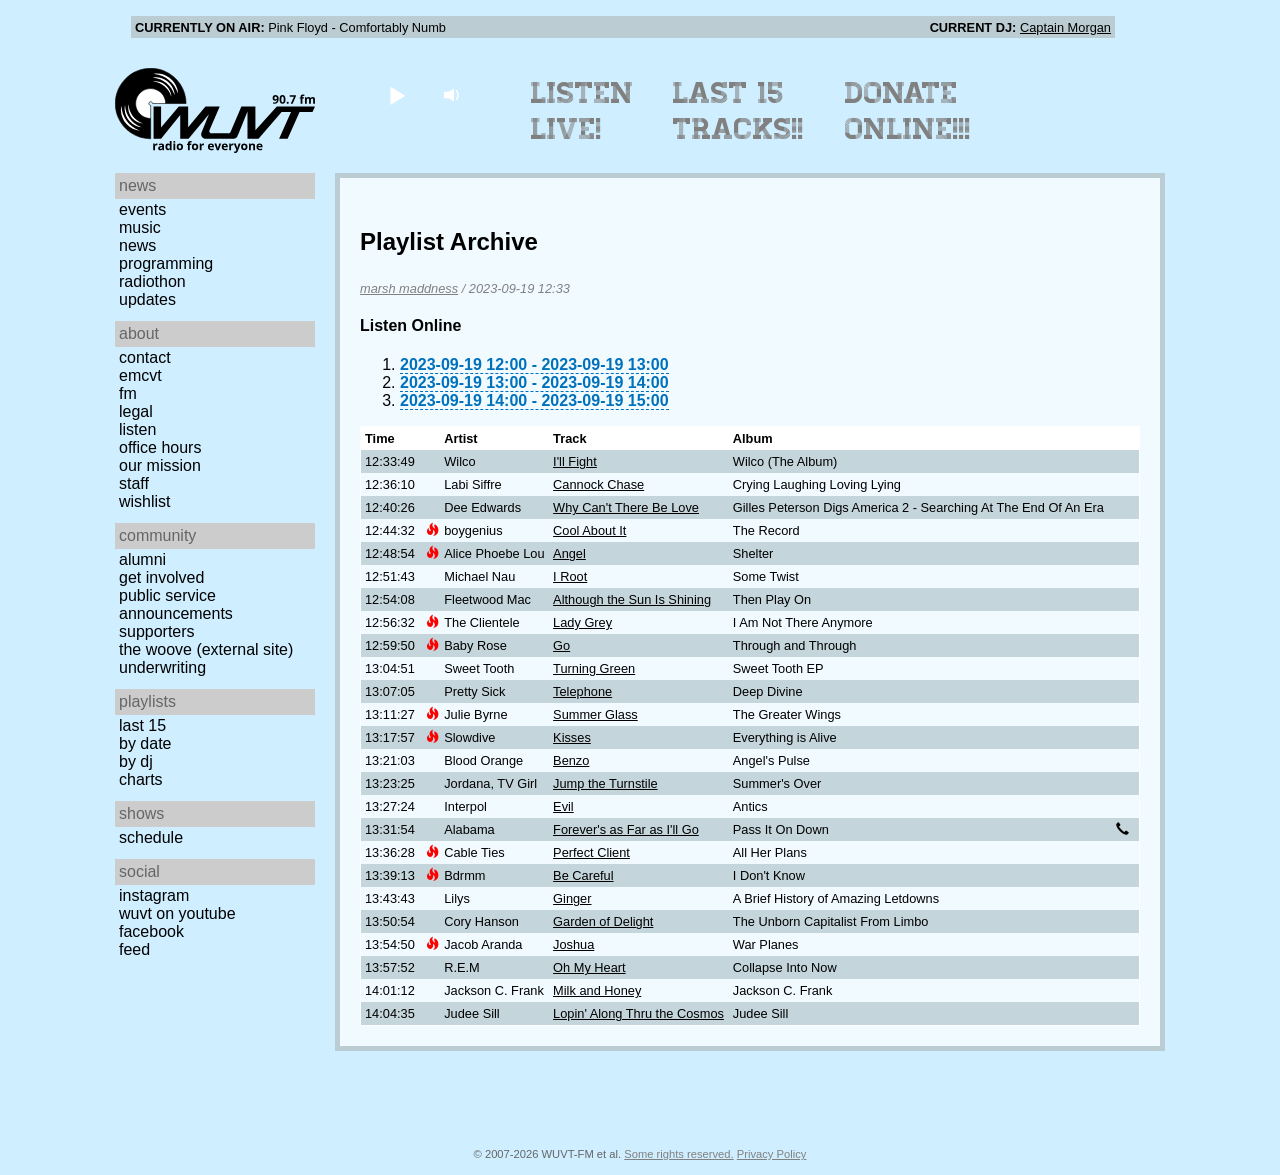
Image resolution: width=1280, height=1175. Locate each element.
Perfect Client (591, 852)
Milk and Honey (597, 990)
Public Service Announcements (176, 604)
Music (140, 227)
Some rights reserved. (678, 1154)
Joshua (573, 944)
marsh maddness (409, 288)
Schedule (151, 837)
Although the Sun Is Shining (632, 599)
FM (128, 393)
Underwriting (162, 667)
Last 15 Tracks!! (738, 111)
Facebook (151, 931)
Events (142, 209)
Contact (145, 357)
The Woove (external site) (206, 649)
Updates (147, 299)
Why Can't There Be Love (626, 507)
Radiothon (152, 281)
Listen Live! (582, 111)
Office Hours (160, 447)
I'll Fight (575, 461)
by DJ (136, 761)
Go (561, 645)
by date (145, 743)
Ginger (572, 898)
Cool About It (589, 530)
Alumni (142, 559)
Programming (166, 263)
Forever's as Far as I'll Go (626, 829)
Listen (137, 429)
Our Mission (160, 465)
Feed (134, 949)
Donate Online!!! (908, 111)
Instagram (154, 895)
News (137, 245)
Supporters (157, 631)
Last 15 (142, 725)
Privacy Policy (772, 1154)
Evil (563, 806)
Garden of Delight (603, 921)
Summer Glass (595, 714)
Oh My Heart (589, 967)
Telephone (582, 691)
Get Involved (161, 577)
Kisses (572, 737)
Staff (134, 483)
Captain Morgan (1065, 27)
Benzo (571, 760)
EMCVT (140, 375)
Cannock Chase (598, 484)
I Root (570, 576)
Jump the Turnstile (605, 783)
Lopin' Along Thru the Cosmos (638, 1013)
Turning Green (594, 668)
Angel (569, 553)
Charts (141, 779)
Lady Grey (582, 622)
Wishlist (145, 501)
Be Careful (583, 875)
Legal (136, 411)
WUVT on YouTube (177, 913)
